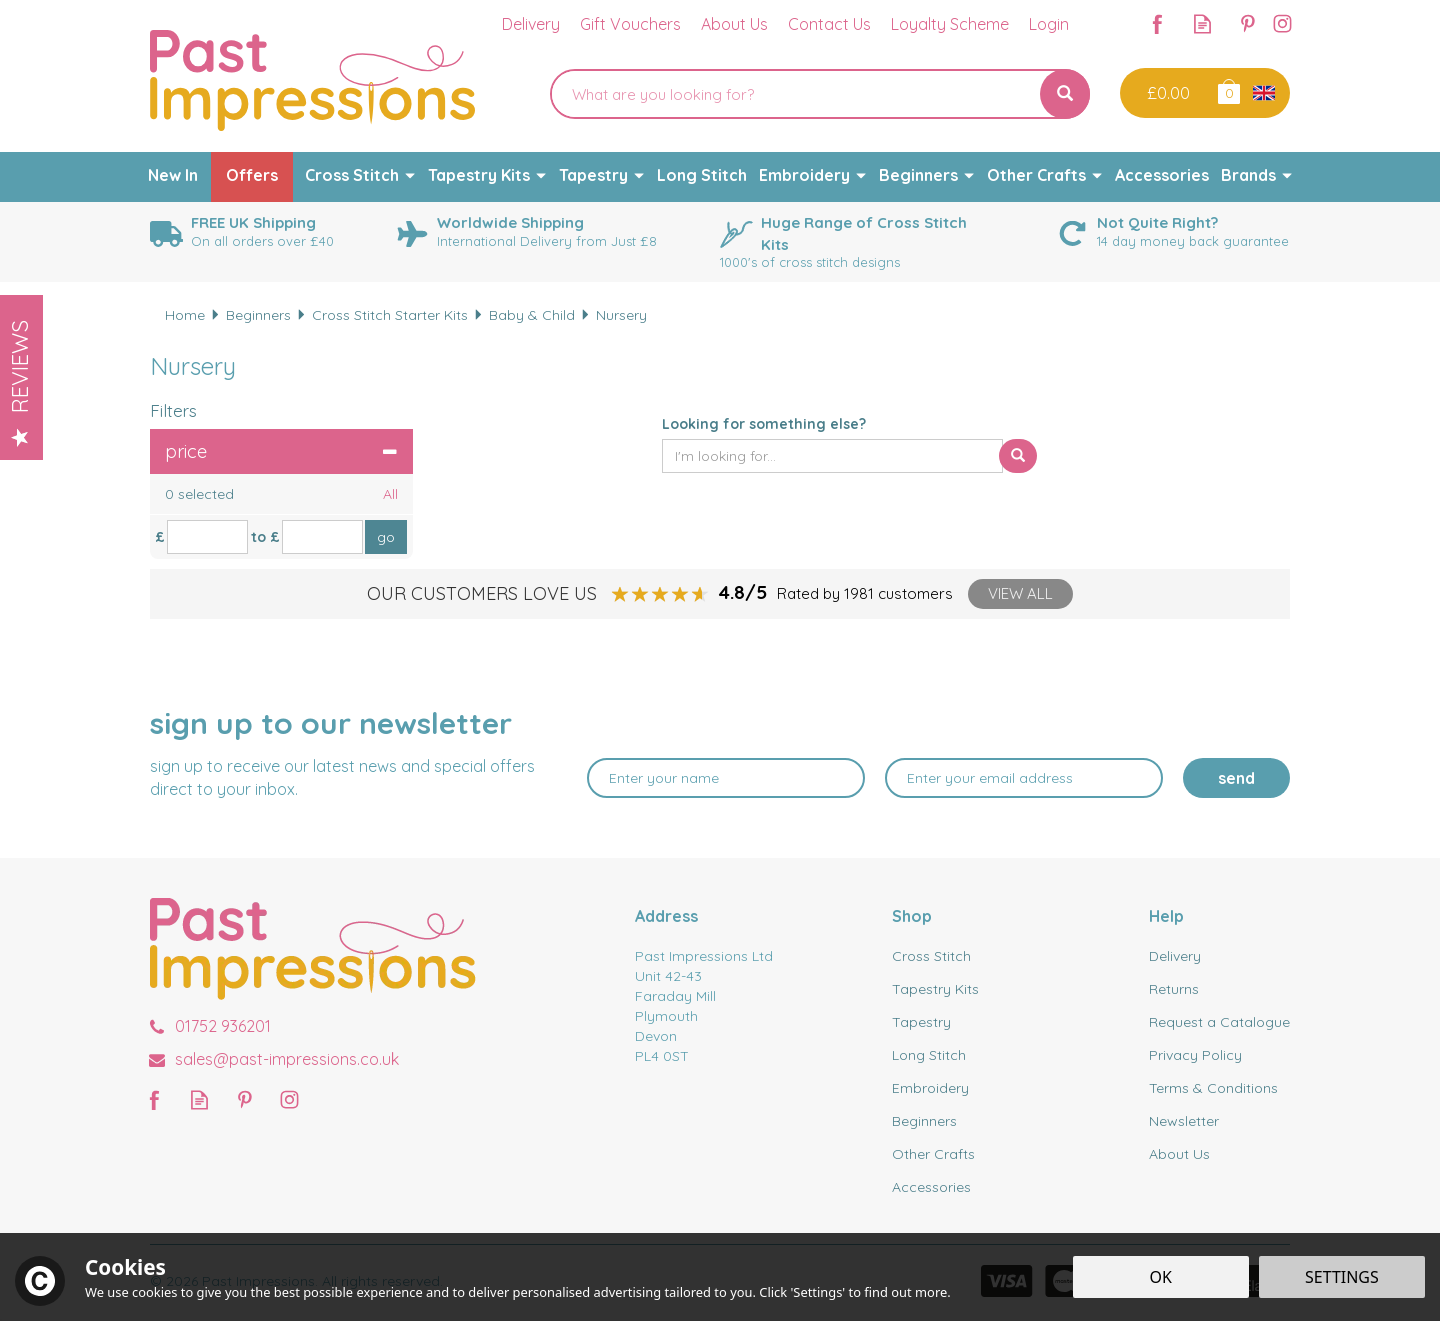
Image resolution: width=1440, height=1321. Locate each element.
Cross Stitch (931, 956)
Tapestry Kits (935, 989)
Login (1049, 24)
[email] (1024, 778)
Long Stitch (929, 1055)
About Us (1179, 1154)
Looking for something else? (764, 424)
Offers (252, 175)
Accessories (931, 1187)
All (390, 494)
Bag (1227, 90)
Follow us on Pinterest (1247, 23)
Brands (1248, 175)
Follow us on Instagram (1282, 23)
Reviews (20, 383)
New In (173, 175)
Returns (1174, 989)
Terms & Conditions (1213, 1088)
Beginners (924, 1121)
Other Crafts (933, 1154)
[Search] (795, 94)
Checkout (1166, 93)
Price (281, 451)
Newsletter (1184, 1121)
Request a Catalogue (1219, 1022)
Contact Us (829, 24)
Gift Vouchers (630, 24)
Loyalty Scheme (950, 24)
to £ (265, 537)
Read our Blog (1202, 23)
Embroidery (930, 1088)
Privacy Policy (1195, 1055)
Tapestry (921, 1022)
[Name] (726, 778)
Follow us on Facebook (1157, 23)
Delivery (1175, 956)
